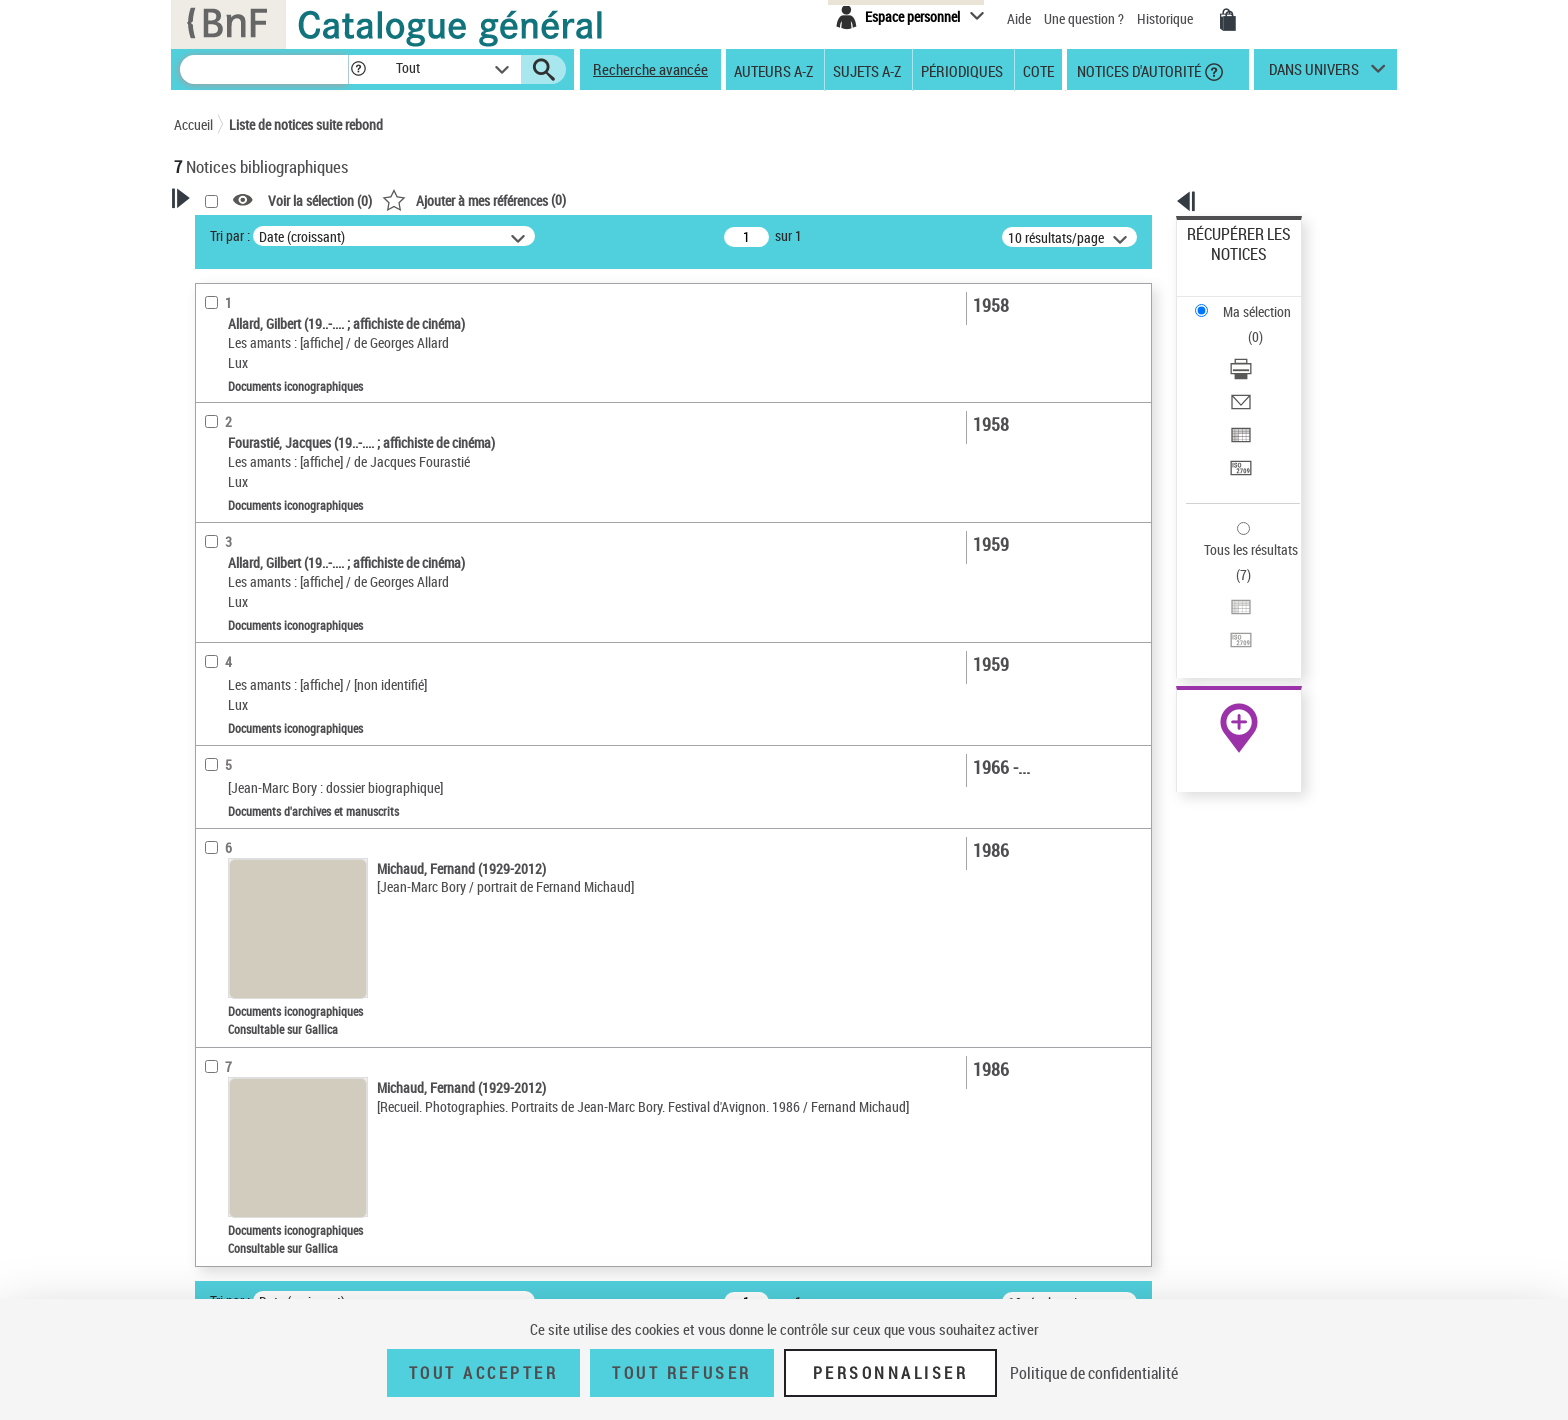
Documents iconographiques (280, 448)
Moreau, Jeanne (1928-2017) (282, 736)
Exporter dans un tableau (1260, 348)
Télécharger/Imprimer (1249, 300)
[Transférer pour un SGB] (1266, 373)
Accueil (193, 124)
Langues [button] (220, 575)
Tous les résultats (1238, 427)
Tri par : (487, 235)
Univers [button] (217, 863)
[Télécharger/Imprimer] (1266, 301)
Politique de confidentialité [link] (1094, 1373)
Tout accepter (484, 1373)
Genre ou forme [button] (241, 830)
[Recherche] (264, 69)
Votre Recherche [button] (256, 232)
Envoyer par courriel (1245, 324)
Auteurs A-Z (773, 70)
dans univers (1314, 74)
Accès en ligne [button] (238, 384)
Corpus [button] (216, 896)
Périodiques (962, 70)
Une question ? (1084, 18)
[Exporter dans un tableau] (1266, 349)
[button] (358, 69)
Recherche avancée (650, 69)
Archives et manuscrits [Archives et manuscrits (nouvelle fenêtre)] (1221, 611)
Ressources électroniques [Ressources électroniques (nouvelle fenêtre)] (1228, 633)
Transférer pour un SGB (1254, 372)
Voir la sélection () (577, 200)
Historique (1166, 18)
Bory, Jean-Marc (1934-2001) (282, 706)
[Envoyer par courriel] (1266, 325)
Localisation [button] (232, 509)
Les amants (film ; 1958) (268, 766)
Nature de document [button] (257, 417)
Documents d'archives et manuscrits (300, 478)
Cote (1038, 70)
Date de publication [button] (254, 609)
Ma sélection (1225, 265)
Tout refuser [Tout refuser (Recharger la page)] (681, 1373)
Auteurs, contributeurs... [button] (270, 542)
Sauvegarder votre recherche (299, 309)
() (731, 199)
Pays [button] (209, 930)
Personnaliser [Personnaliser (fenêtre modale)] (891, 1373)
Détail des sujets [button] (245, 675)
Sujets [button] (214, 642)
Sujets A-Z (867, 70)
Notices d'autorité (1137, 70)
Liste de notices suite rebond (306, 124)
